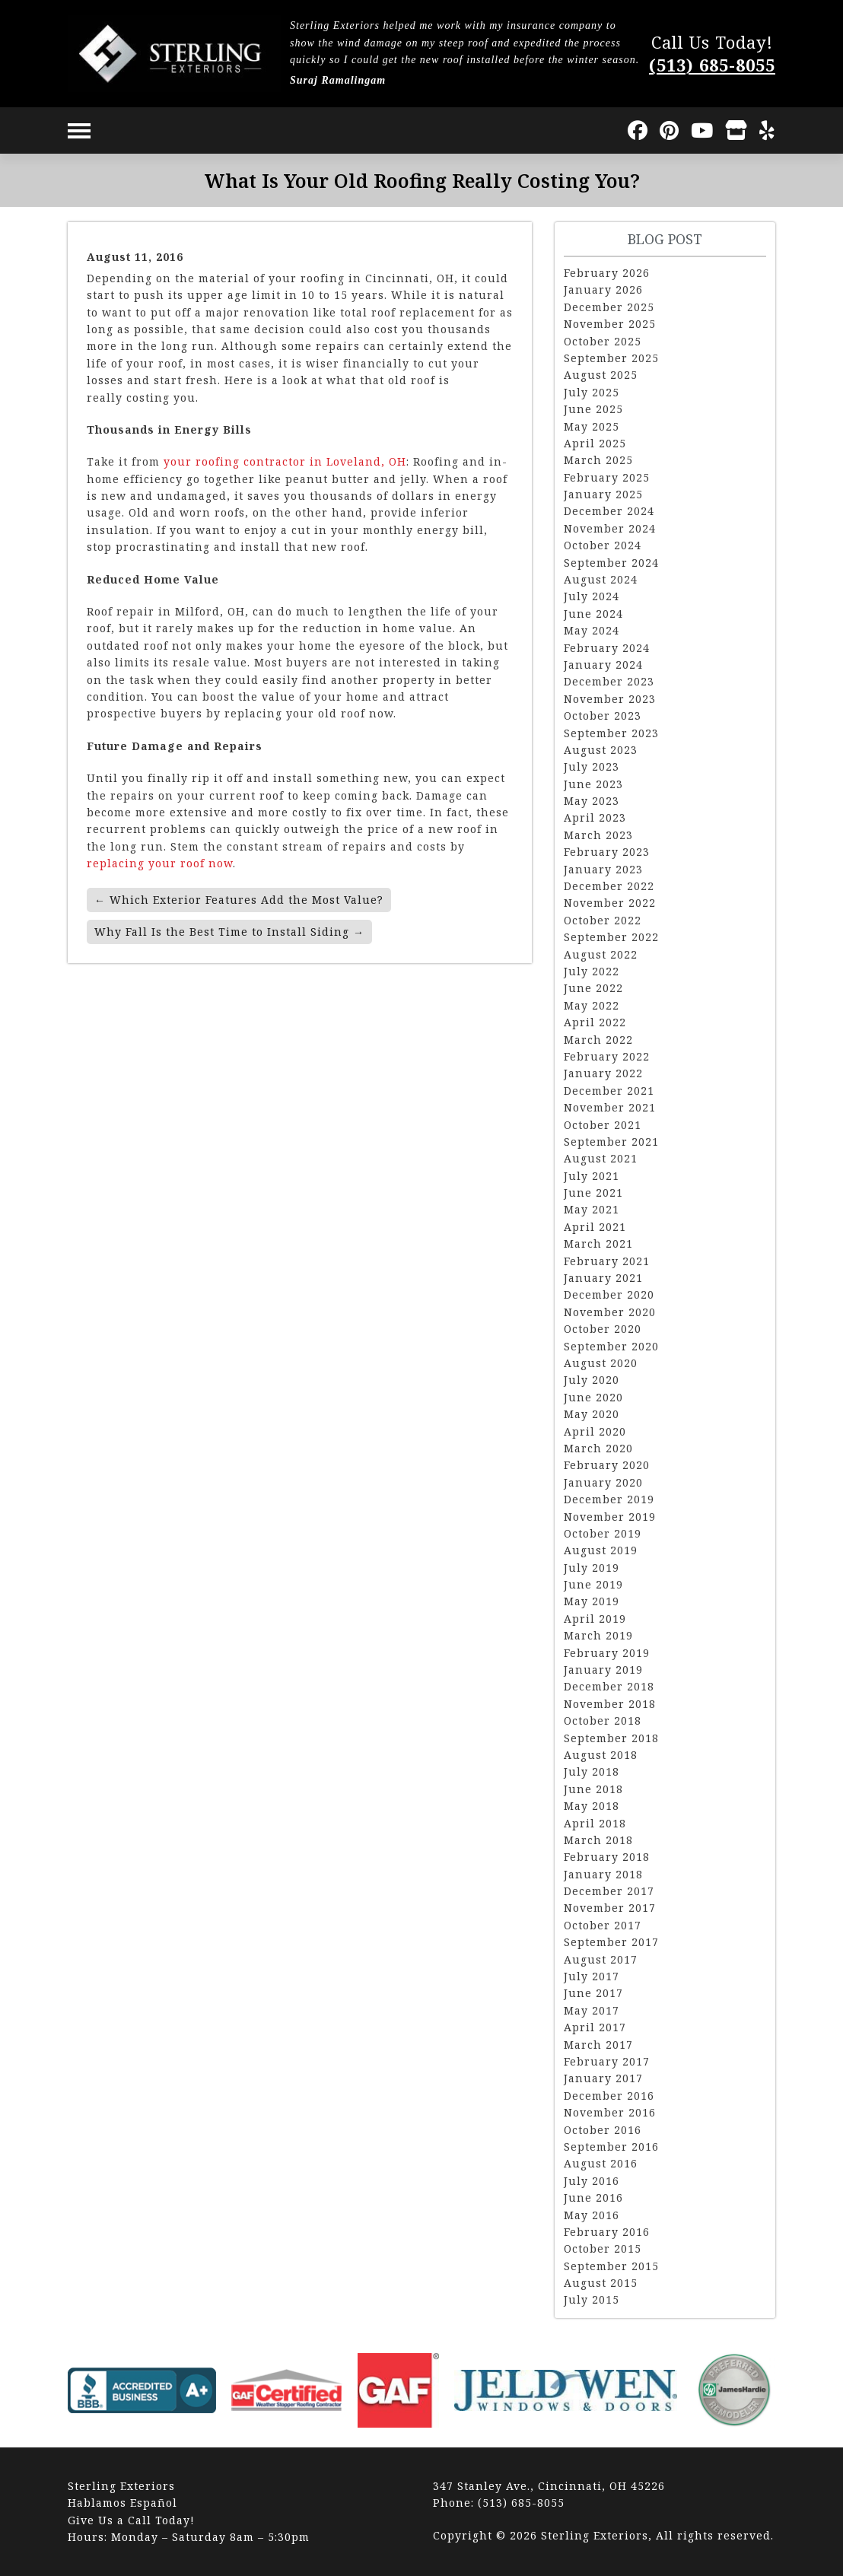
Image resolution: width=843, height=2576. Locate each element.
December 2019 (609, 1499)
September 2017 (611, 1942)
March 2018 (598, 1840)
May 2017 (591, 2010)
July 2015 (591, 2299)
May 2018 (591, 1805)
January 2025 (603, 494)
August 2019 (601, 1550)
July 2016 (591, 2181)
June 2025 (593, 409)
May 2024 (591, 630)
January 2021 (603, 1278)
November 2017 (610, 1907)
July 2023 (591, 766)
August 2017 (601, 1959)
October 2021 (602, 1125)
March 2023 (598, 835)
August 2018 (601, 1755)
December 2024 (609, 511)
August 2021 (601, 1158)
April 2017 (595, 2027)
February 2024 (607, 648)
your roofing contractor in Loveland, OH (285, 461)
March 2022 (598, 1039)
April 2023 (595, 817)
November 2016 (610, 2112)
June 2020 (593, 1397)
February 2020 (607, 1465)
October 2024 (602, 545)
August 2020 (601, 1363)
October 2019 (602, 1533)
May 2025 (591, 426)
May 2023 (591, 800)
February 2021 (607, 1261)
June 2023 (593, 784)
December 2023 (609, 681)
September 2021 (611, 1141)
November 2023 (610, 699)
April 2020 (595, 1431)
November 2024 (610, 528)
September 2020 (611, 1346)
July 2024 (591, 596)
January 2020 (603, 1482)
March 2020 (598, 1448)
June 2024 (593, 613)
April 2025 (595, 443)
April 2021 (595, 1227)
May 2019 (591, 1601)
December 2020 (609, 1294)
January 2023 (603, 869)
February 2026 (607, 273)
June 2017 (593, 1993)
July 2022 (591, 971)
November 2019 (610, 1516)
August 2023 (601, 750)
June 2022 (593, 988)
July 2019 (591, 1567)
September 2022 (611, 937)
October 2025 (602, 341)
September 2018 (611, 1738)
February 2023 (607, 851)
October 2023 (602, 715)
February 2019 (607, 1653)
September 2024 (611, 562)
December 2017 (609, 1891)
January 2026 (603, 289)
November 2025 (610, 323)
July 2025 (591, 392)
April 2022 (595, 1022)
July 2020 (591, 1379)
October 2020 (602, 1328)
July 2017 (591, 1976)
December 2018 (609, 1686)
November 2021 (610, 1107)
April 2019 (595, 1618)
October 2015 (602, 2248)
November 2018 (610, 1704)
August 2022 (601, 954)
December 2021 (609, 1090)
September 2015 (611, 2266)
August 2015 (601, 2282)
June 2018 (593, 1789)
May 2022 (591, 1005)
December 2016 (609, 2095)
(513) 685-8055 (712, 64)
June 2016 (593, 2197)
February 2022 (607, 1056)
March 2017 (598, 2044)
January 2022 (603, 1073)
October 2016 (602, 2130)
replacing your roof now (160, 863)
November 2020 (610, 1312)
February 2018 (607, 1856)
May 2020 (591, 1414)
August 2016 (601, 2163)
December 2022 (609, 886)
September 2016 (611, 2146)
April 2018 (595, 1823)
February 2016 (607, 2232)
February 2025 (607, 477)
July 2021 (591, 1176)
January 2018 (603, 1874)
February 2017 (607, 2061)
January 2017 (603, 2078)
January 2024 (603, 664)
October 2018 (602, 1720)
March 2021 (598, 1243)
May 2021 (591, 1209)
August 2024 (601, 579)
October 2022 (602, 920)
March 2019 (598, 1635)
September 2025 (611, 358)
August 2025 (601, 374)
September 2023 (611, 733)
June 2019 (593, 1584)
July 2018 (591, 1771)
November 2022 (610, 902)
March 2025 (598, 460)
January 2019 (603, 1669)
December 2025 (609, 307)
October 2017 (602, 1925)
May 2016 (591, 2215)
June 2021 (593, 1192)
